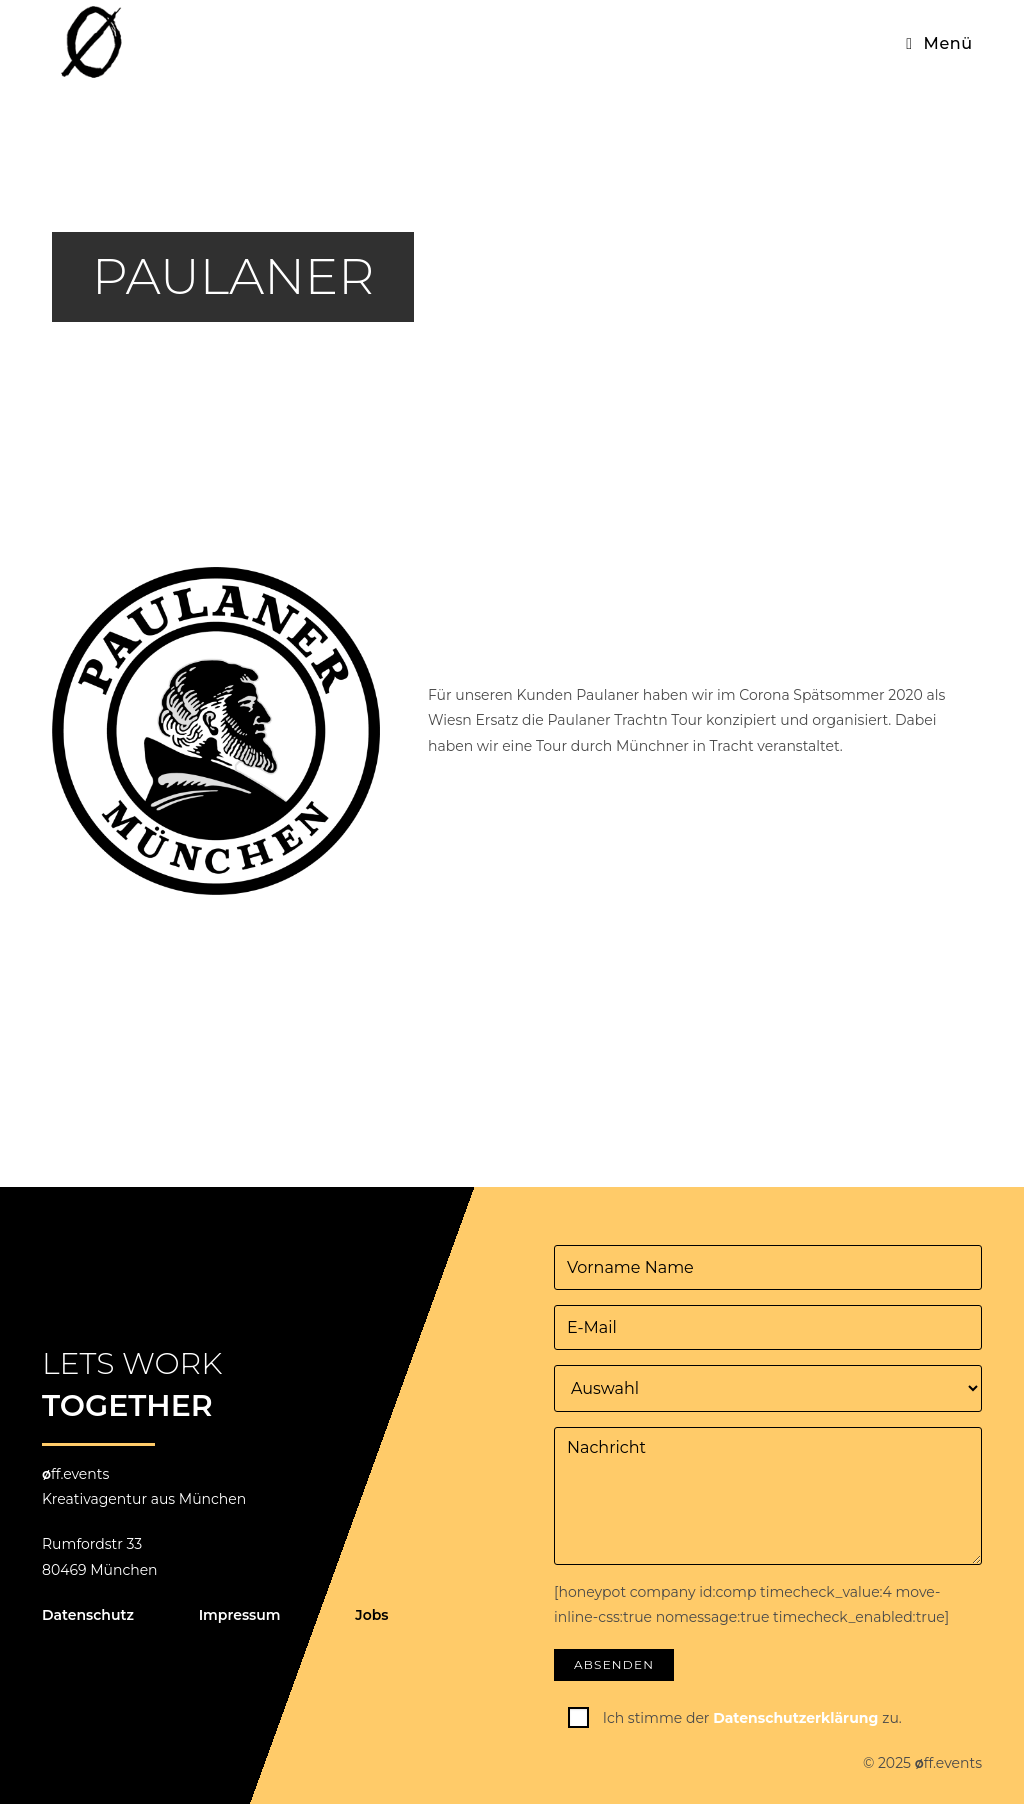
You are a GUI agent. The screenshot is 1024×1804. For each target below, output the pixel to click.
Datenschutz (88, 1615)
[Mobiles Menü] (939, 43)
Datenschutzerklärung (797, 1718)
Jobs (371, 1615)
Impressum (240, 1615)
